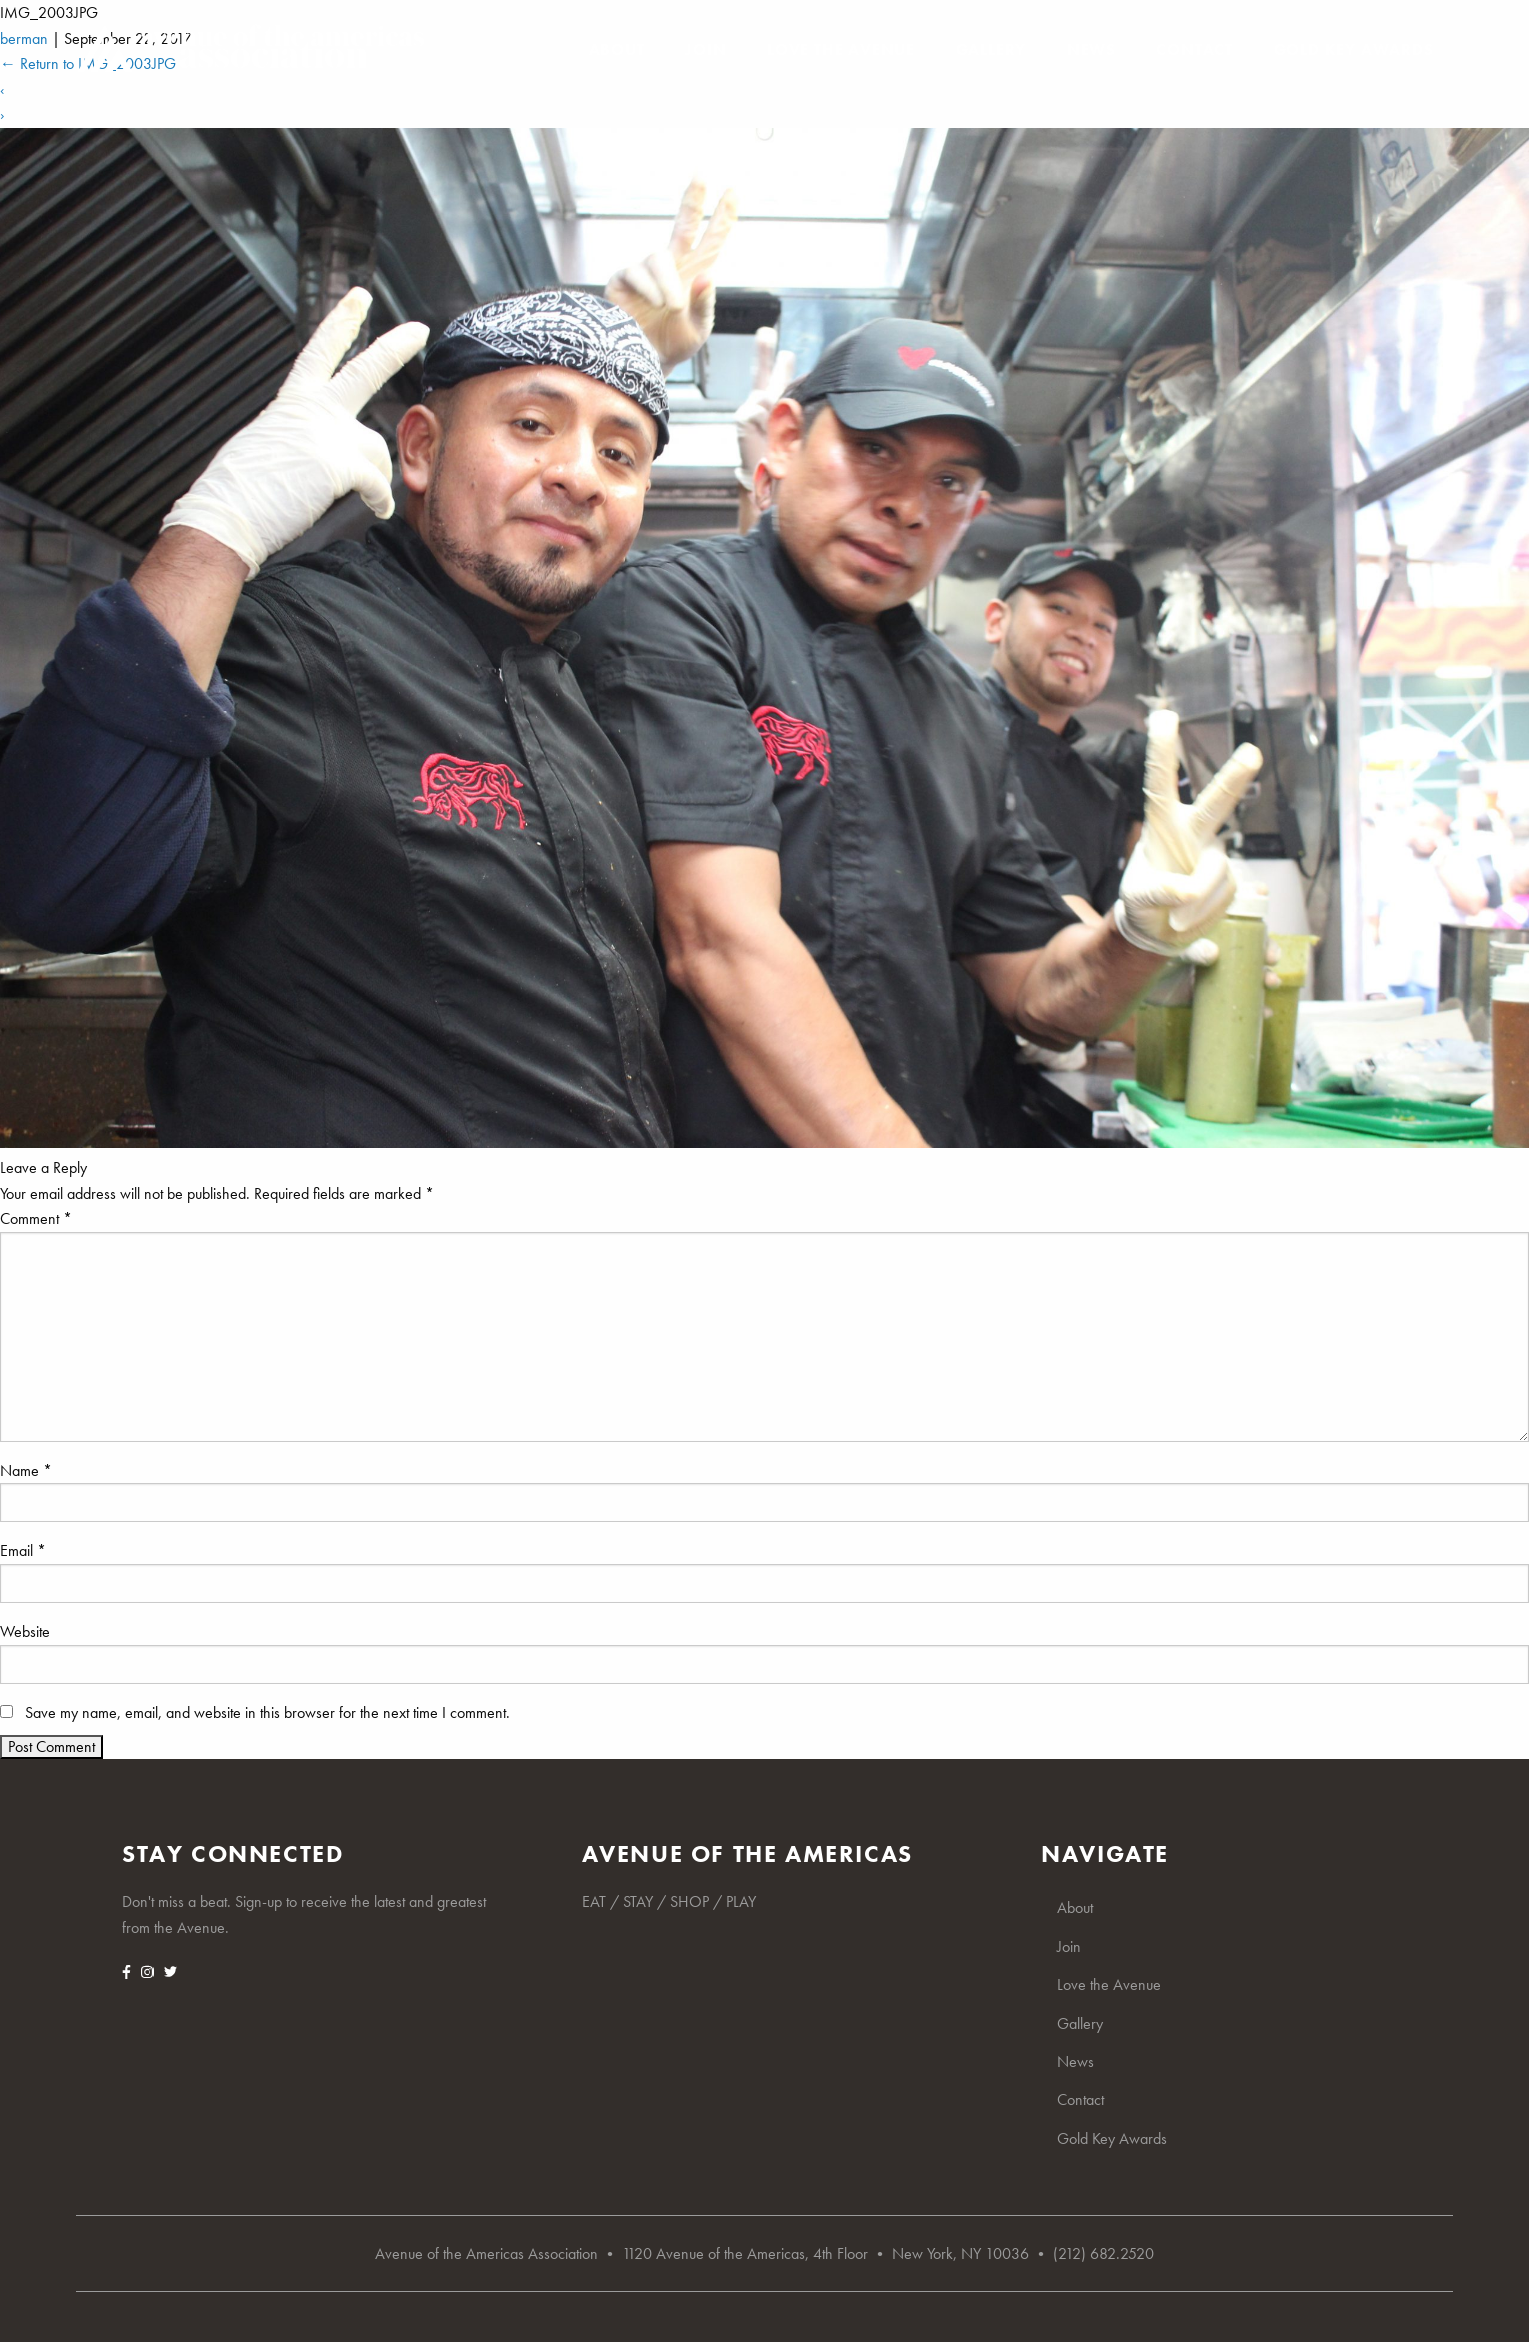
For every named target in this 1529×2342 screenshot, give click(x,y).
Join (705, 50)
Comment (36, 1218)
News (1091, 50)
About (617, 50)
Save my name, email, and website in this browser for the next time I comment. (267, 1712)
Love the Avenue (841, 50)
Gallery (991, 50)
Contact (1194, 50)
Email (23, 1550)
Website (25, 1631)
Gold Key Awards (1354, 50)
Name (26, 1470)
